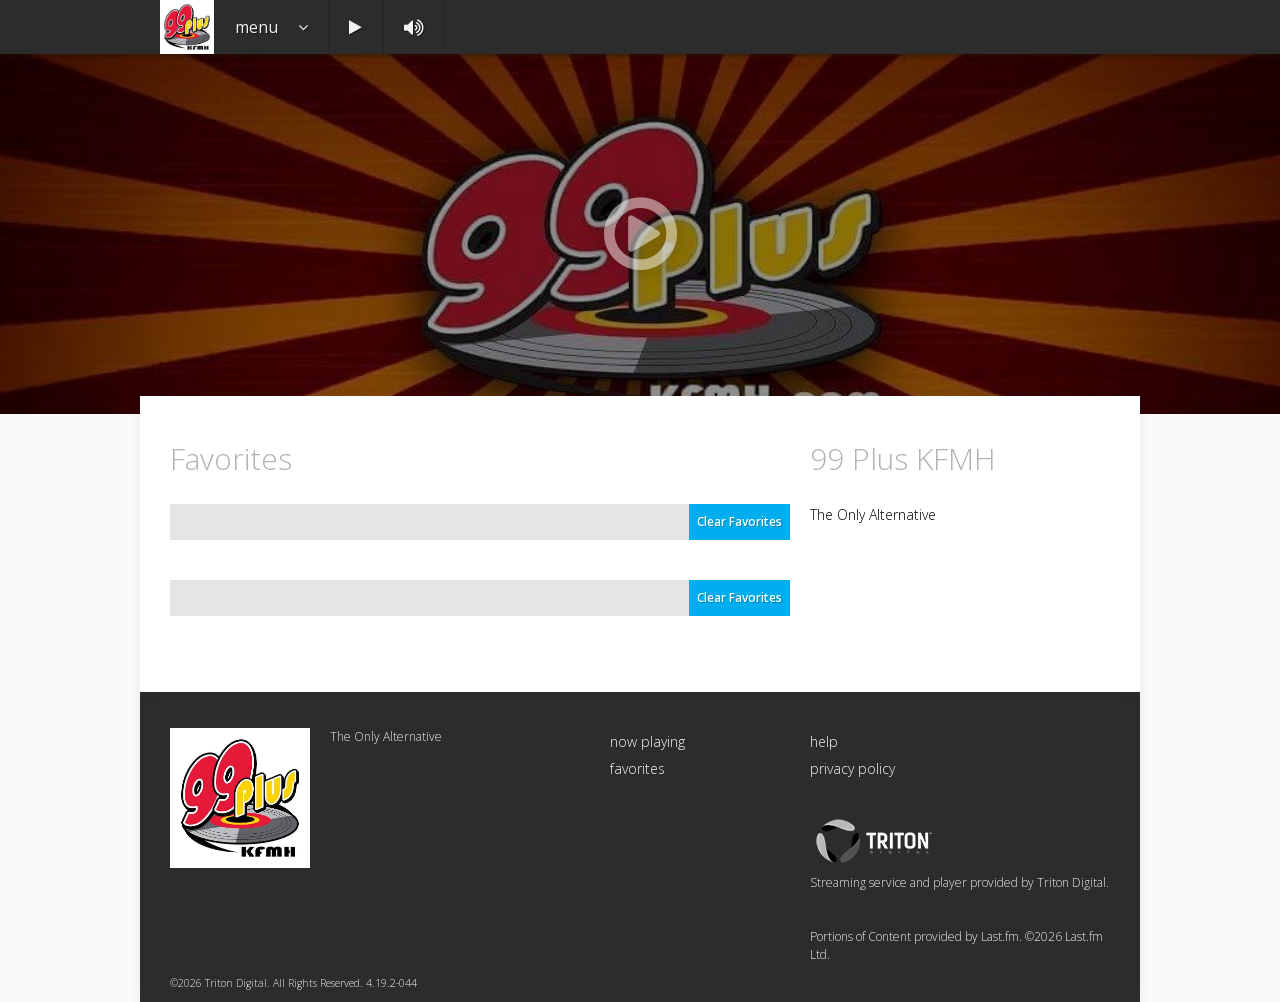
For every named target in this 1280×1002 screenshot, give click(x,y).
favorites (637, 768)
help (824, 741)
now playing (647, 741)
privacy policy (852, 768)
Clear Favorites (739, 521)
